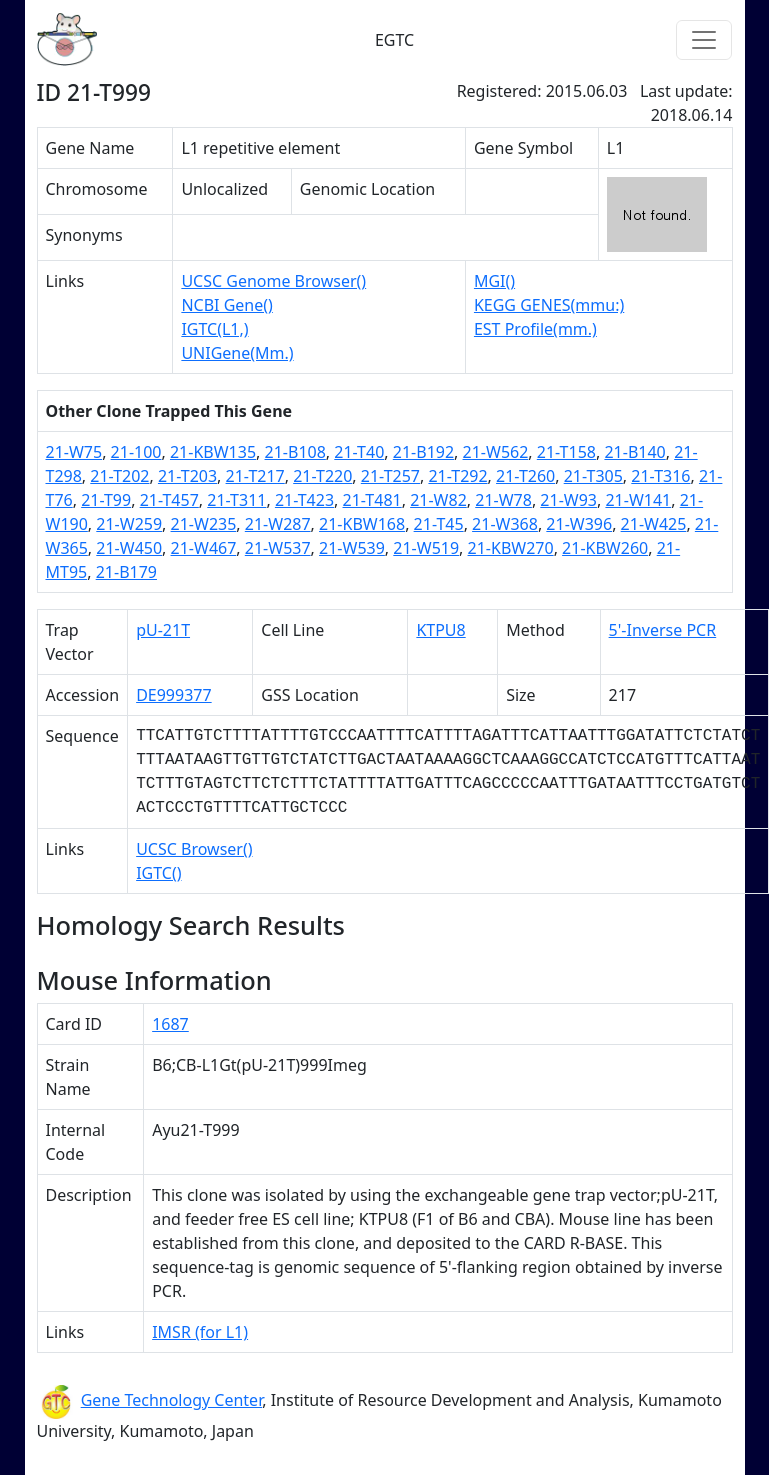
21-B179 (126, 572)
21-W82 (438, 500)
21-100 (136, 452)
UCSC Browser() (194, 849)
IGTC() (158, 873)
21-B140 (634, 452)
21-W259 (129, 524)
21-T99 (106, 500)
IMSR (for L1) (200, 1332)
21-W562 (496, 452)
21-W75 (74, 452)
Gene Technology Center (172, 1400)
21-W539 (352, 548)
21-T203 (187, 476)
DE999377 (174, 695)
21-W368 (505, 524)
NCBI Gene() (226, 305)
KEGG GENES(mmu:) (549, 305)
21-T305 (593, 476)
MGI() (494, 281)
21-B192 (423, 452)
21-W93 (568, 500)
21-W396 (579, 524)
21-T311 (236, 500)
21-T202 (119, 476)
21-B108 (295, 452)
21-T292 (457, 476)
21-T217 (255, 476)
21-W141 (638, 500)
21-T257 (390, 476)
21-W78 (503, 500)
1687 (170, 1024)
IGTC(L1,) (214, 329)
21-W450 (129, 548)
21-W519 (426, 548)
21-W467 (204, 548)
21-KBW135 (213, 452)
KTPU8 (440, 630)
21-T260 (525, 476)
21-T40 (359, 452)
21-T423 (304, 500)
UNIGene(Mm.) (237, 353)
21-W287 (278, 524)
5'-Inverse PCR (663, 630)
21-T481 (372, 500)
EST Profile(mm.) (535, 329)
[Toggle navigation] (704, 40)
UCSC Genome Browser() (273, 281)
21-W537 (278, 548)
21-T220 (322, 476)
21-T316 (660, 476)
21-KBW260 (605, 548)
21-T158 (566, 452)
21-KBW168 (362, 524)
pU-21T (163, 630)
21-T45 (439, 524)
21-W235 (204, 524)
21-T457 (169, 500)
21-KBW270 (511, 548)
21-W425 (654, 524)
